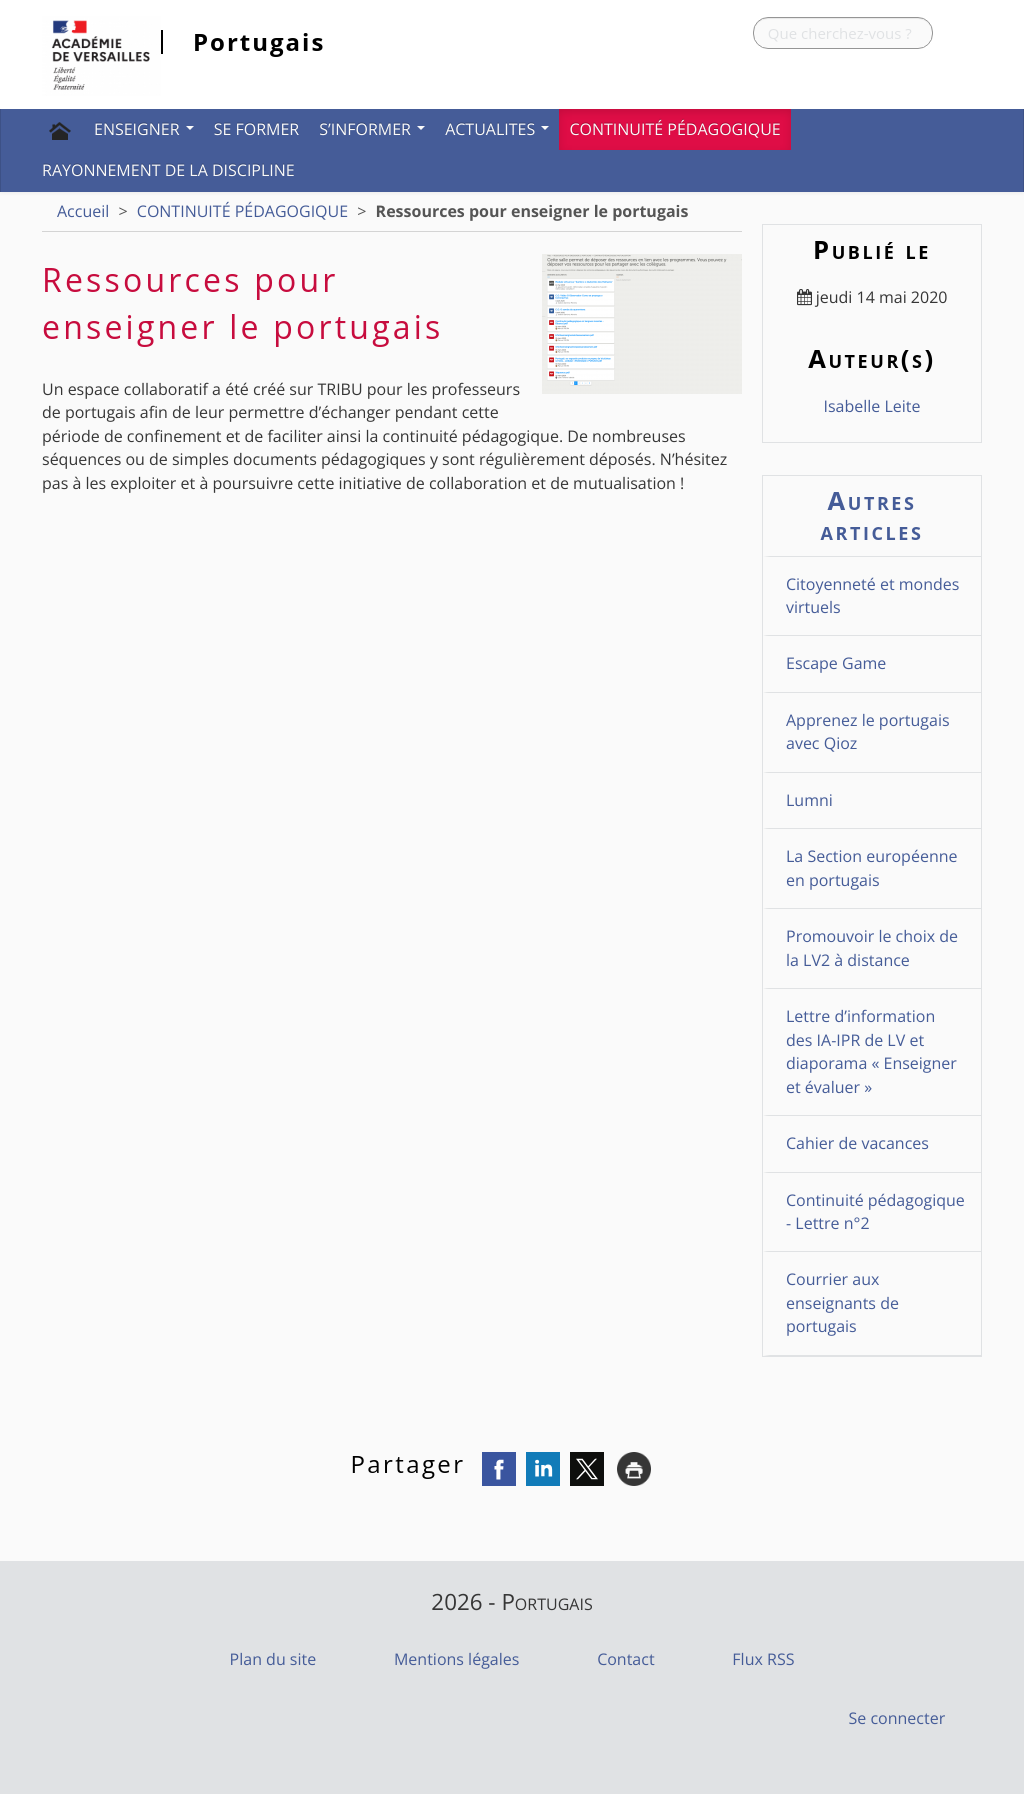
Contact (625, 1659)
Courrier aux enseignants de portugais (842, 1302)
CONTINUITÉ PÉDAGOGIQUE (674, 129)
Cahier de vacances (857, 1143)
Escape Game (836, 663)
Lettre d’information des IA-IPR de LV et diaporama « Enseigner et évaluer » (871, 1051)
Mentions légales (456, 1659)
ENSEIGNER (144, 129)
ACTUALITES (497, 129)
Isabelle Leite (871, 406)
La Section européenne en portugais (871, 867)
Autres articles (872, 515)
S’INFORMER (372, 129)
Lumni (809, 800)
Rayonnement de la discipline (168, 170)
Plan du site (273, 1659)
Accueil (83, 211)
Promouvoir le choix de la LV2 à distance (872, 947)
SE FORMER (257, 129)
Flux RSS (763, 1659)
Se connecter (897, 1718)
